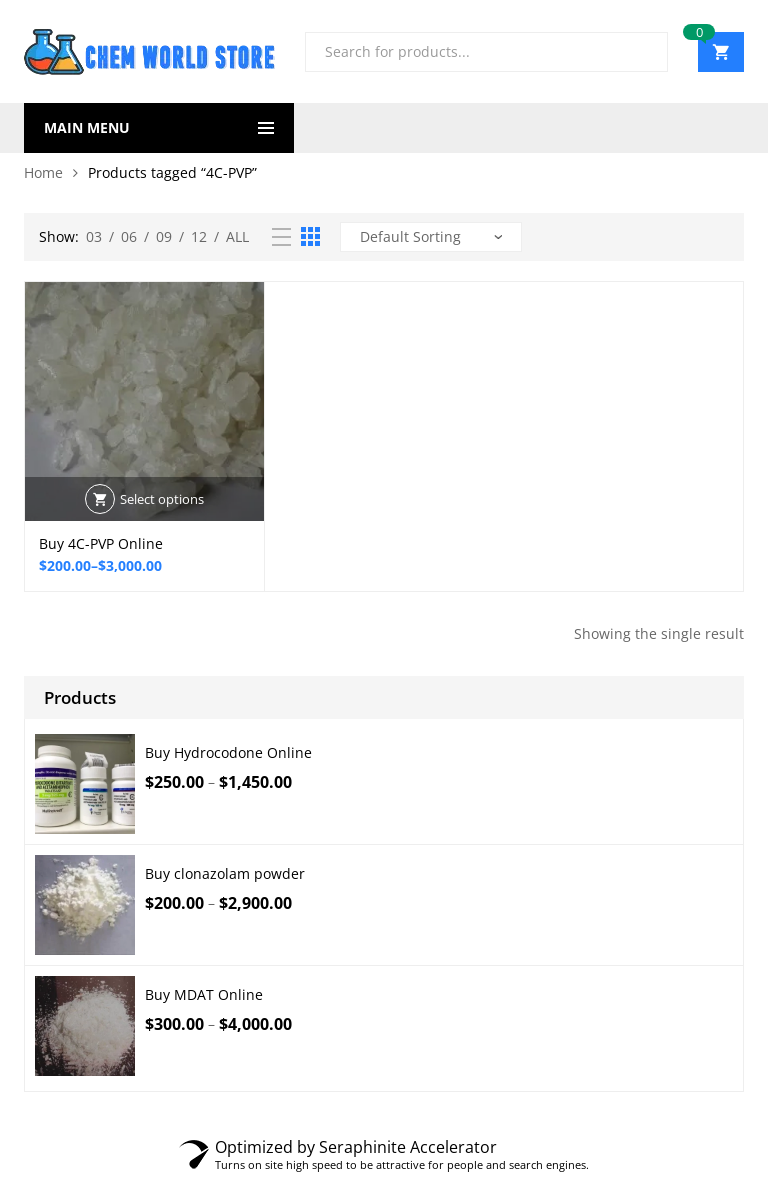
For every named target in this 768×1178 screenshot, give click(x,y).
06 (129, 236)
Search (645, 52)
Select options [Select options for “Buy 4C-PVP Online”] (162, 499)
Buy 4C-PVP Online (101, 543)
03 (94, 236)
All (237, 236)
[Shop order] (431, 237)
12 (199, 236)
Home (43, 172)
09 (164, 236)
